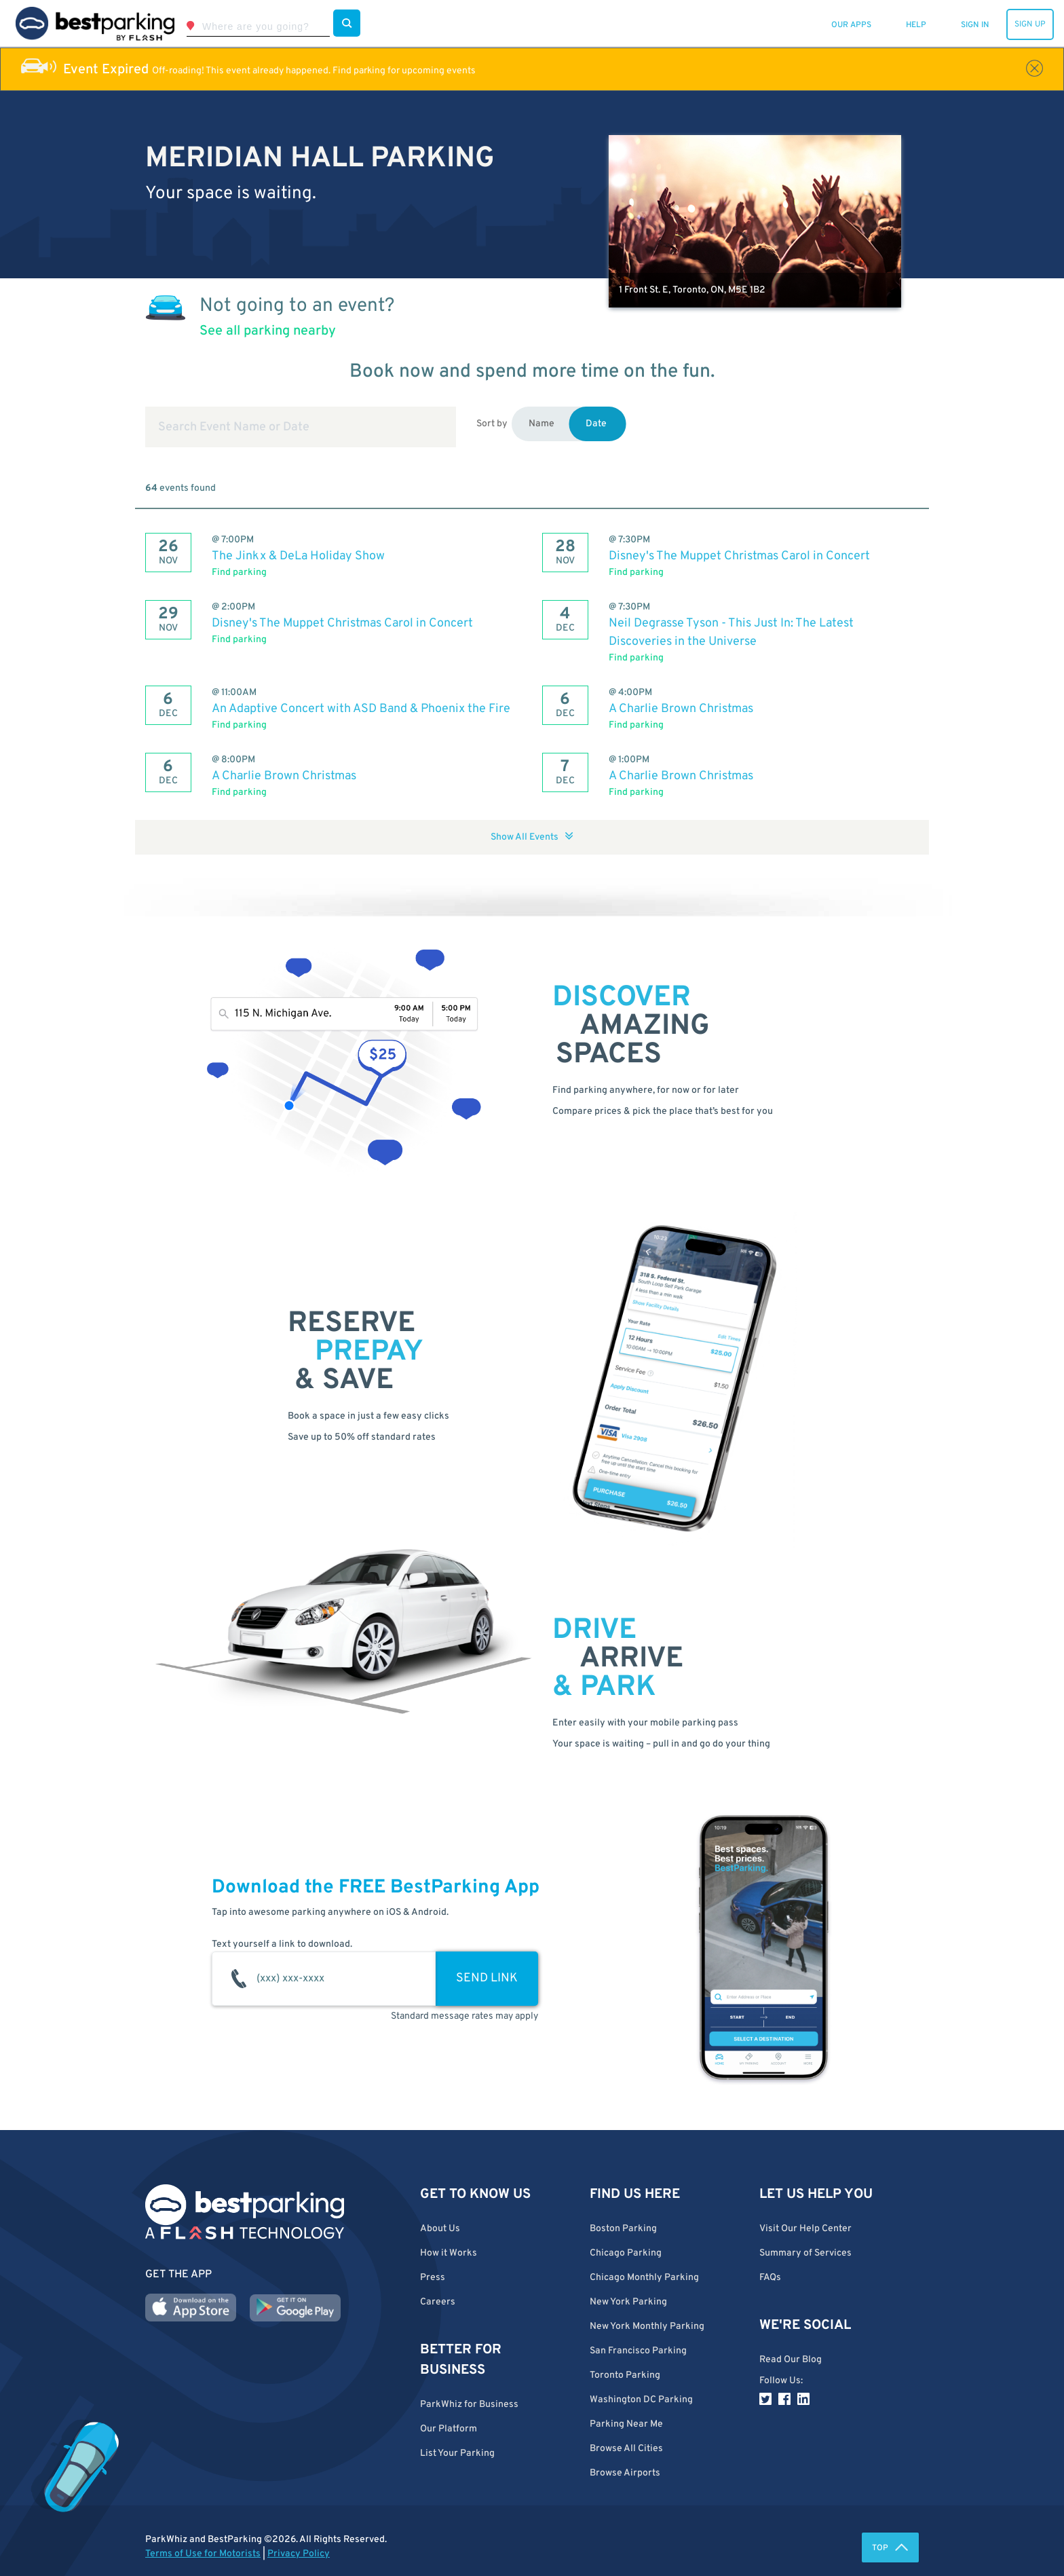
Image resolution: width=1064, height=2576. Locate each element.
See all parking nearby (268, 331)
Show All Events (532, 837)
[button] (664, 2448)
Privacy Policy (298, 2554)
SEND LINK (487, 1978)
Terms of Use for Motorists (203, 2554)
